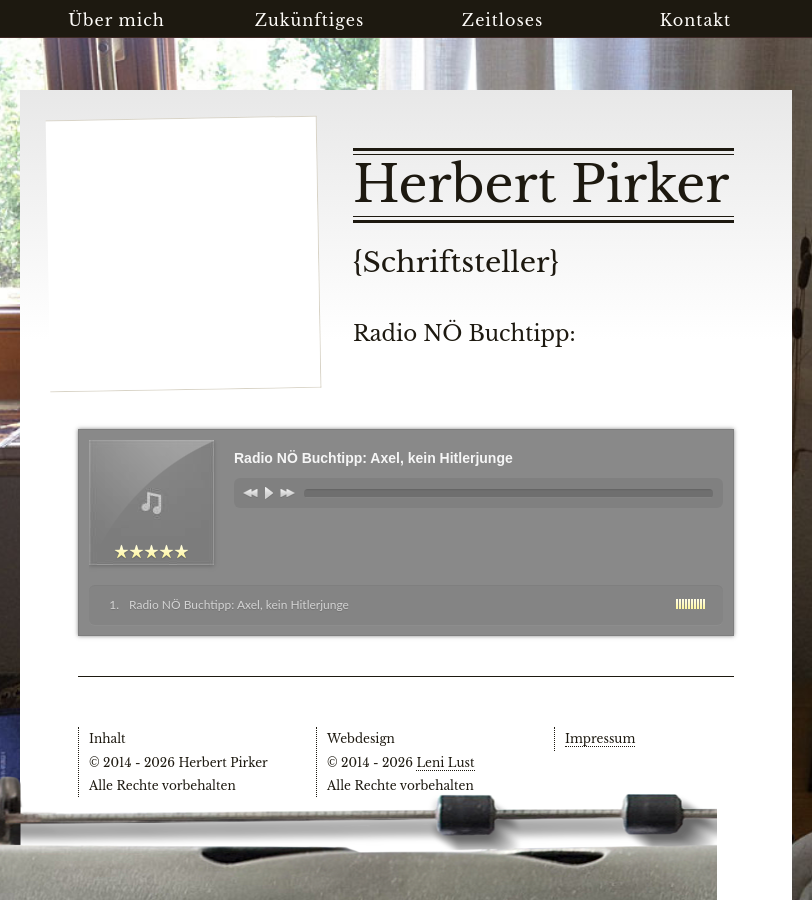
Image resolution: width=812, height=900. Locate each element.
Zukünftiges (310, 20)
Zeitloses (502, 20)
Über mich (116, 20)
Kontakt (695, 20)
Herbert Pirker (541, 185)
